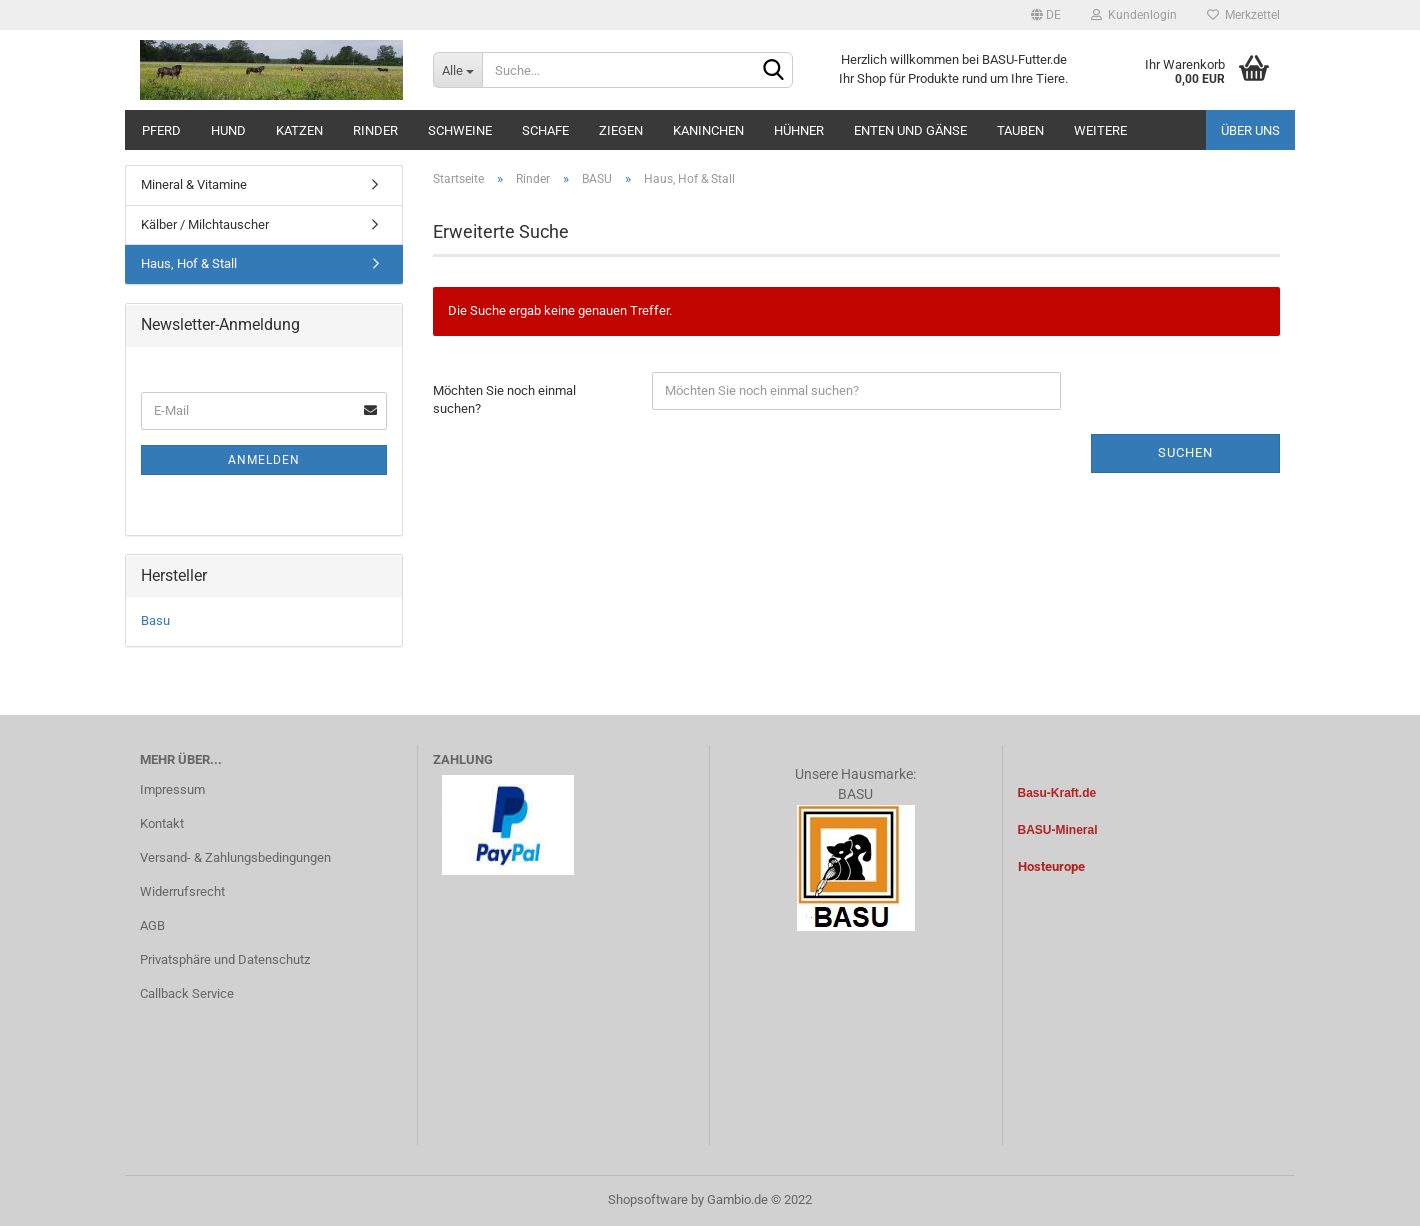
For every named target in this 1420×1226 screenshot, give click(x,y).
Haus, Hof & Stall (189, 263)
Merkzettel (1243, 15)
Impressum (172, 789)
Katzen (299, 130)
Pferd (161, 130)
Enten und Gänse (910, 130)
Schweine (460, 130)
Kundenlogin (1134, 15)
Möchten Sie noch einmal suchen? (504, 400)
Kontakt (162, 823)
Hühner (799, 130)
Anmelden (264, 460)
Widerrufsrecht (182, 891)
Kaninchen (708, 130)
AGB (152, 925)
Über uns (1250, 130)
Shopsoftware (648, 1199)
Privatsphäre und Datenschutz (225, 959)
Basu (155, 620)
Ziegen (621, 130)
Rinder (375, 130)
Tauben (1020, 130)
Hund (228, 130)
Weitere (1100, 130)
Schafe (545, 130)
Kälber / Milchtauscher (205, 224)
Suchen (1185, 452)
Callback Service (187, 993)
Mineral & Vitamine (194, 184)
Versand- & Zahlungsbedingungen (235, 857)
